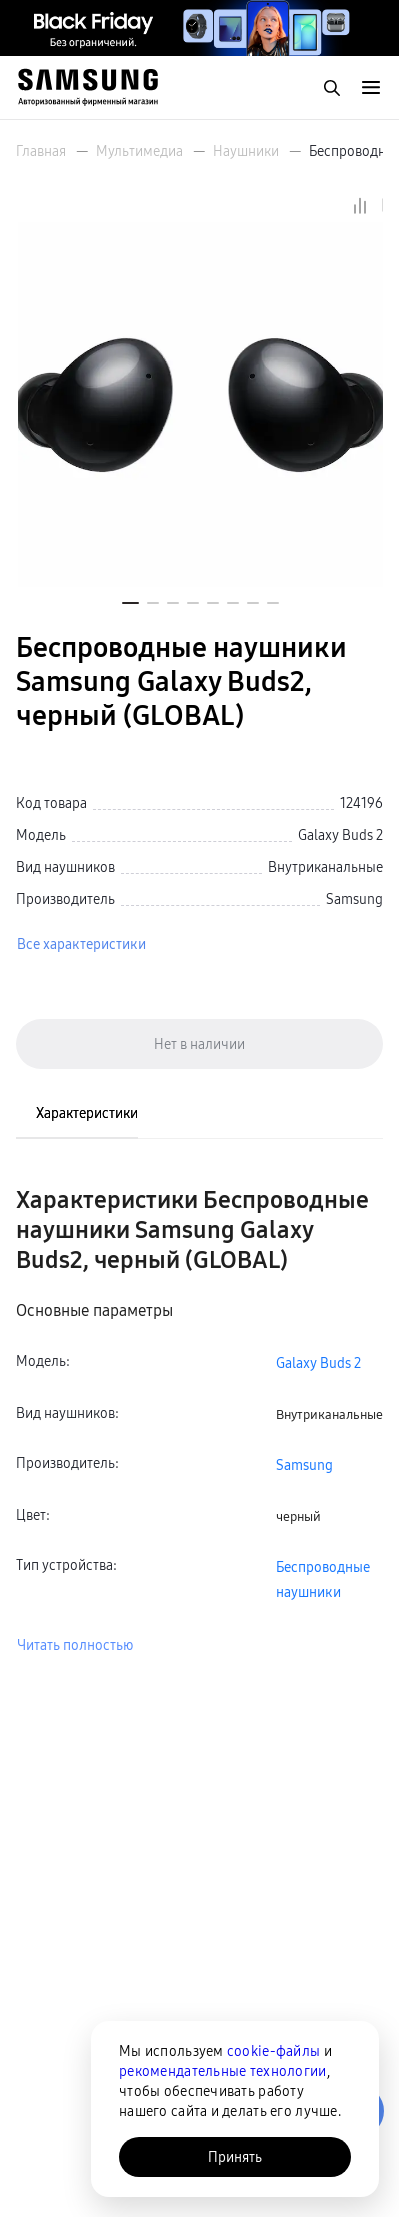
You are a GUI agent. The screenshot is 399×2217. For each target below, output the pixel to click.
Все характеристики (81, 944)
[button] (130, 603)
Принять (235, 2157)
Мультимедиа (139, 151)
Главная (41, 151)
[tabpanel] (199, 1420)
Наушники (246, 151)
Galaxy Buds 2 (318, 1363)
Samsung (304, 1465)
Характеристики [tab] (87, 1113)
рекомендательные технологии (223, 2071)
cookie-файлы (273, 2051)
